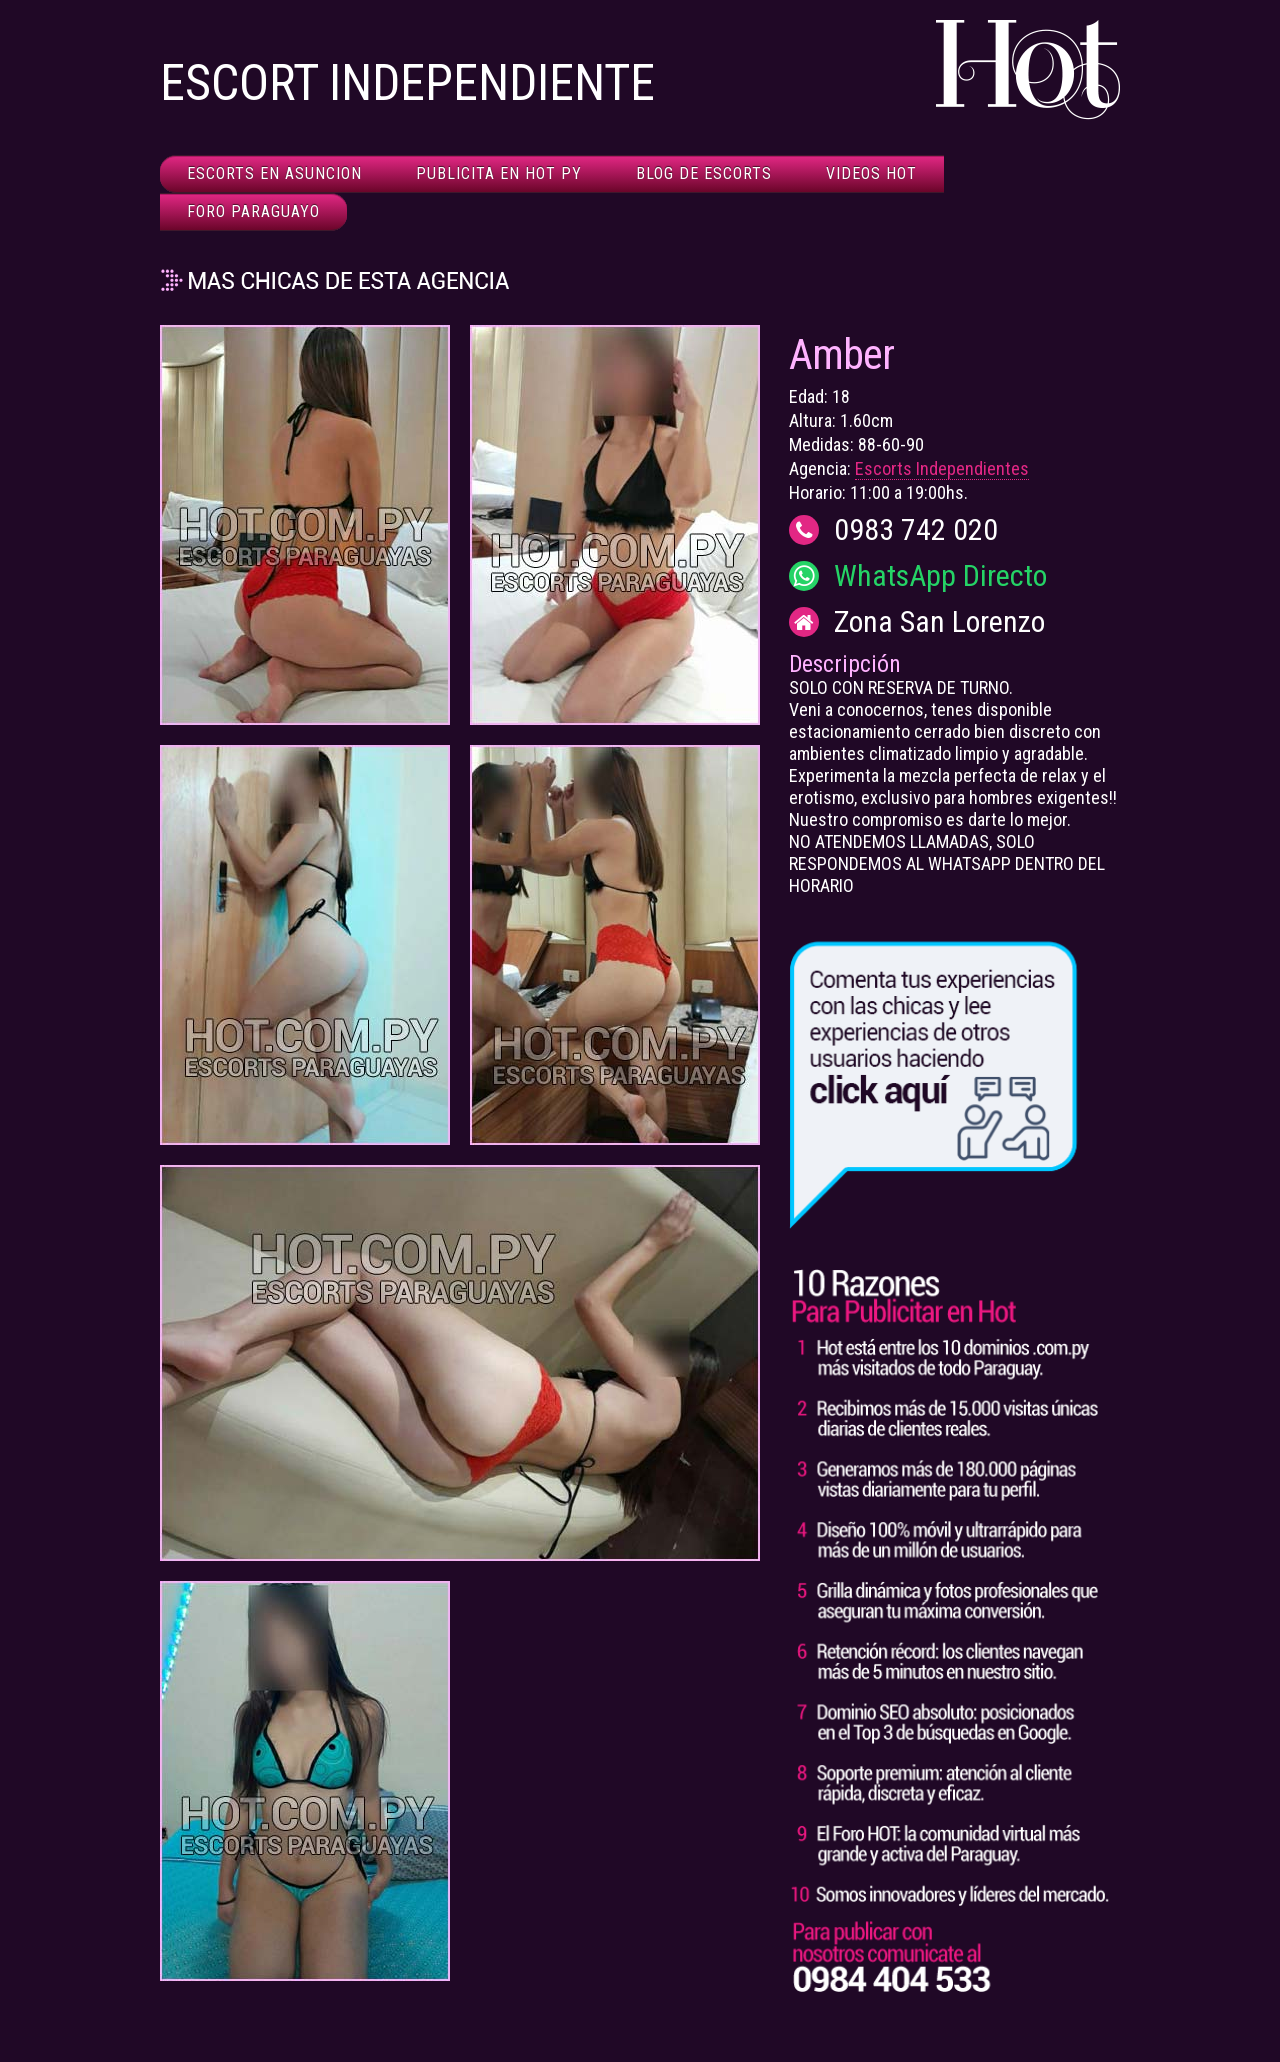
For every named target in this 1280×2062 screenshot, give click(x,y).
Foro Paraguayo (253, 211)
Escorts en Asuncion (274, 173)
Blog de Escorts (704, 173)
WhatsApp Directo (940, 576)
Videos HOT (871, 173)
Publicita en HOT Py (499, 173)
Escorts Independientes (942, 468)
